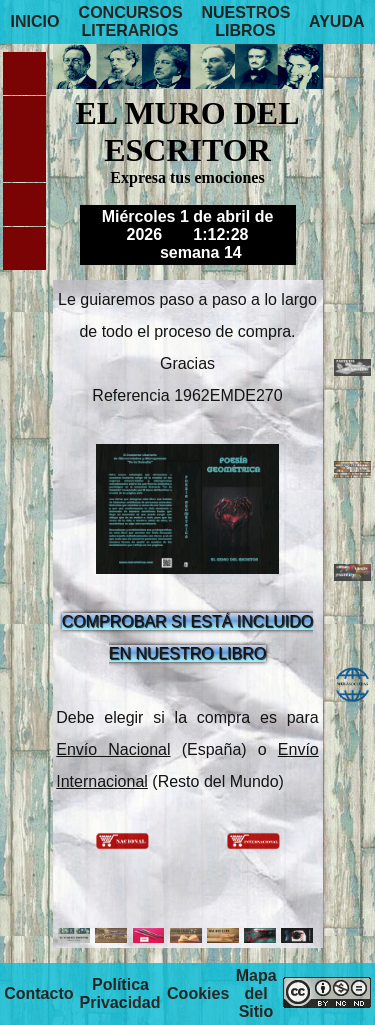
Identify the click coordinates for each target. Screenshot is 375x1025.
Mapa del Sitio (256, 993)
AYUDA (336, 21)
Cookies (198, 993)
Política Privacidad (120, 993)
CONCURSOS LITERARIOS (131, 21)
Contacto (38, 993)
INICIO (34, 21)
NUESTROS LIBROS (246, 21)
